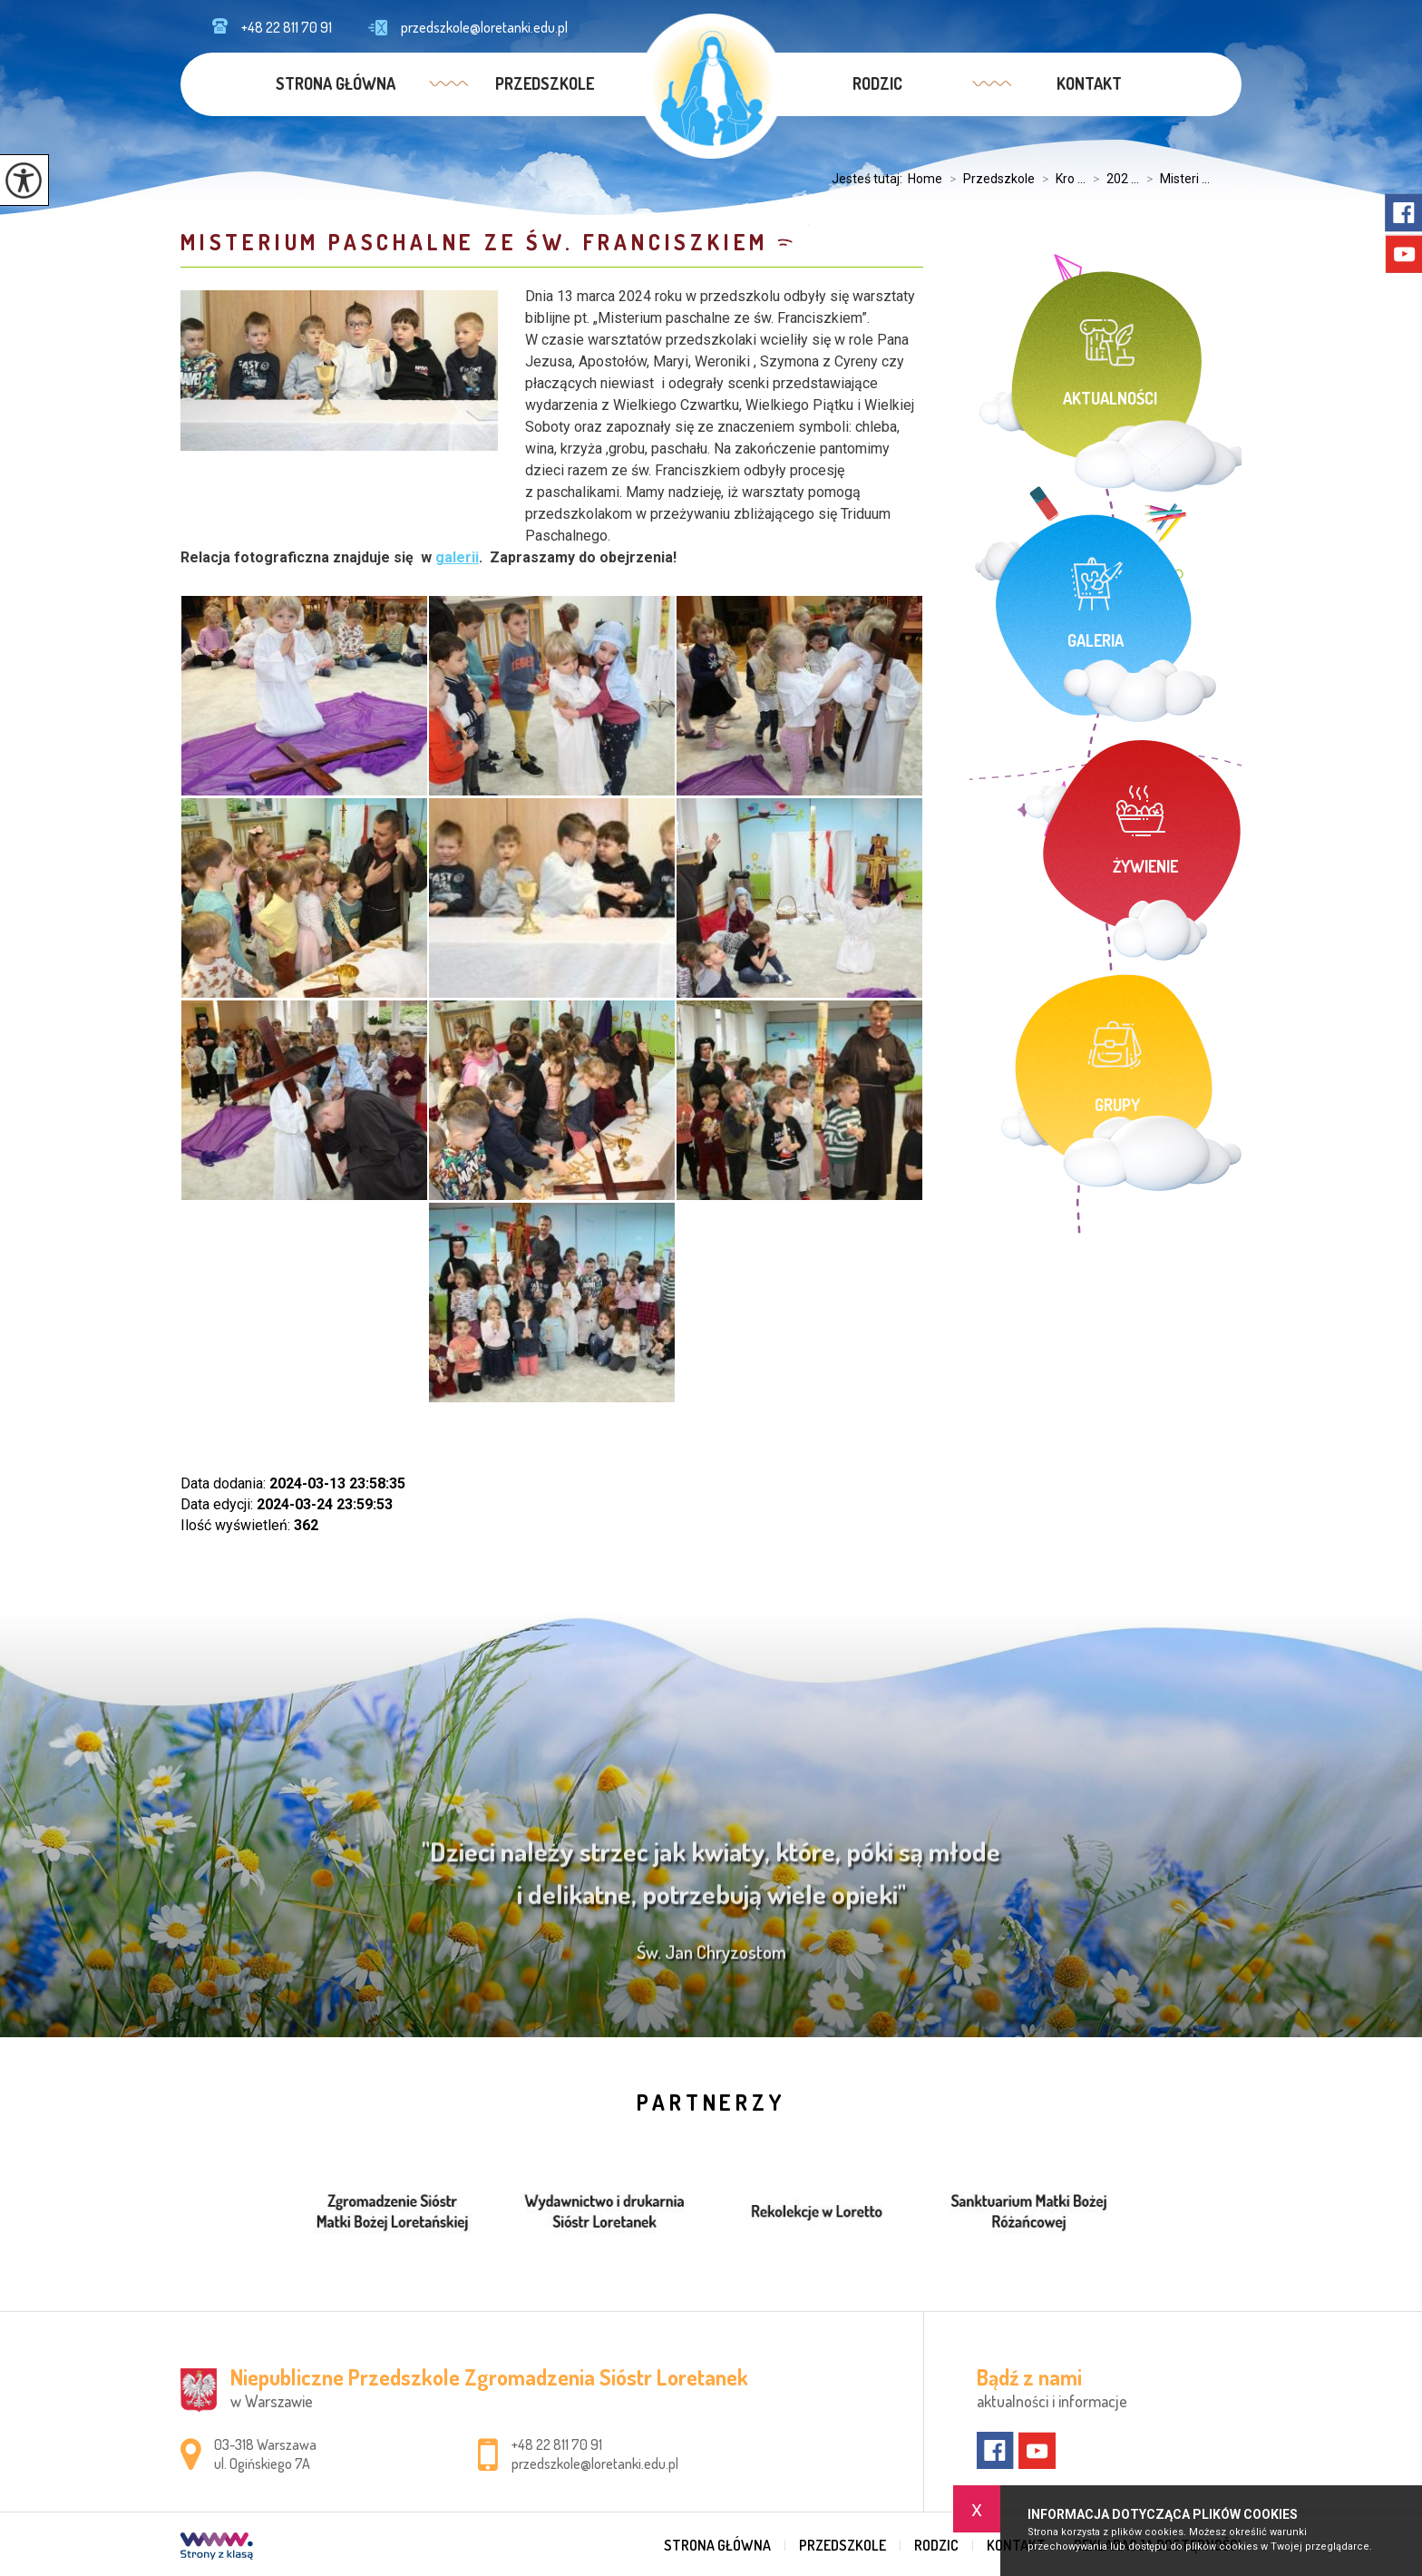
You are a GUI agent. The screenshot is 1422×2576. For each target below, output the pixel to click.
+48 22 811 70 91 (272, 27)
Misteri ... (1174, 178)
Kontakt (1089, 83)
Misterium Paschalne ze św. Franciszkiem (474, 242)
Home (925, 178)
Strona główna (335, 83)
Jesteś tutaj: (870, 178)
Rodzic (877, 83)
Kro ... (1060, 178)
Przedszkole (544, 83)
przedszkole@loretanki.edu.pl (468, 27)
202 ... (1112, 178)
